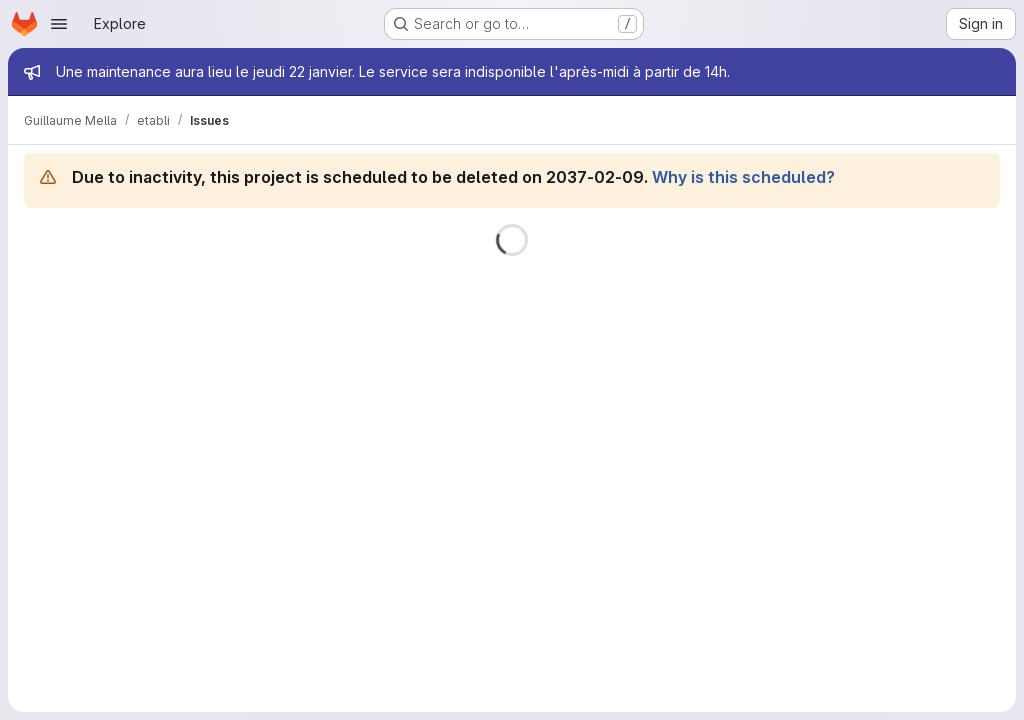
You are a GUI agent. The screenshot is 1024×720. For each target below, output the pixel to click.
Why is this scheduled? (743, 177)
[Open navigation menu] (59, 24)
